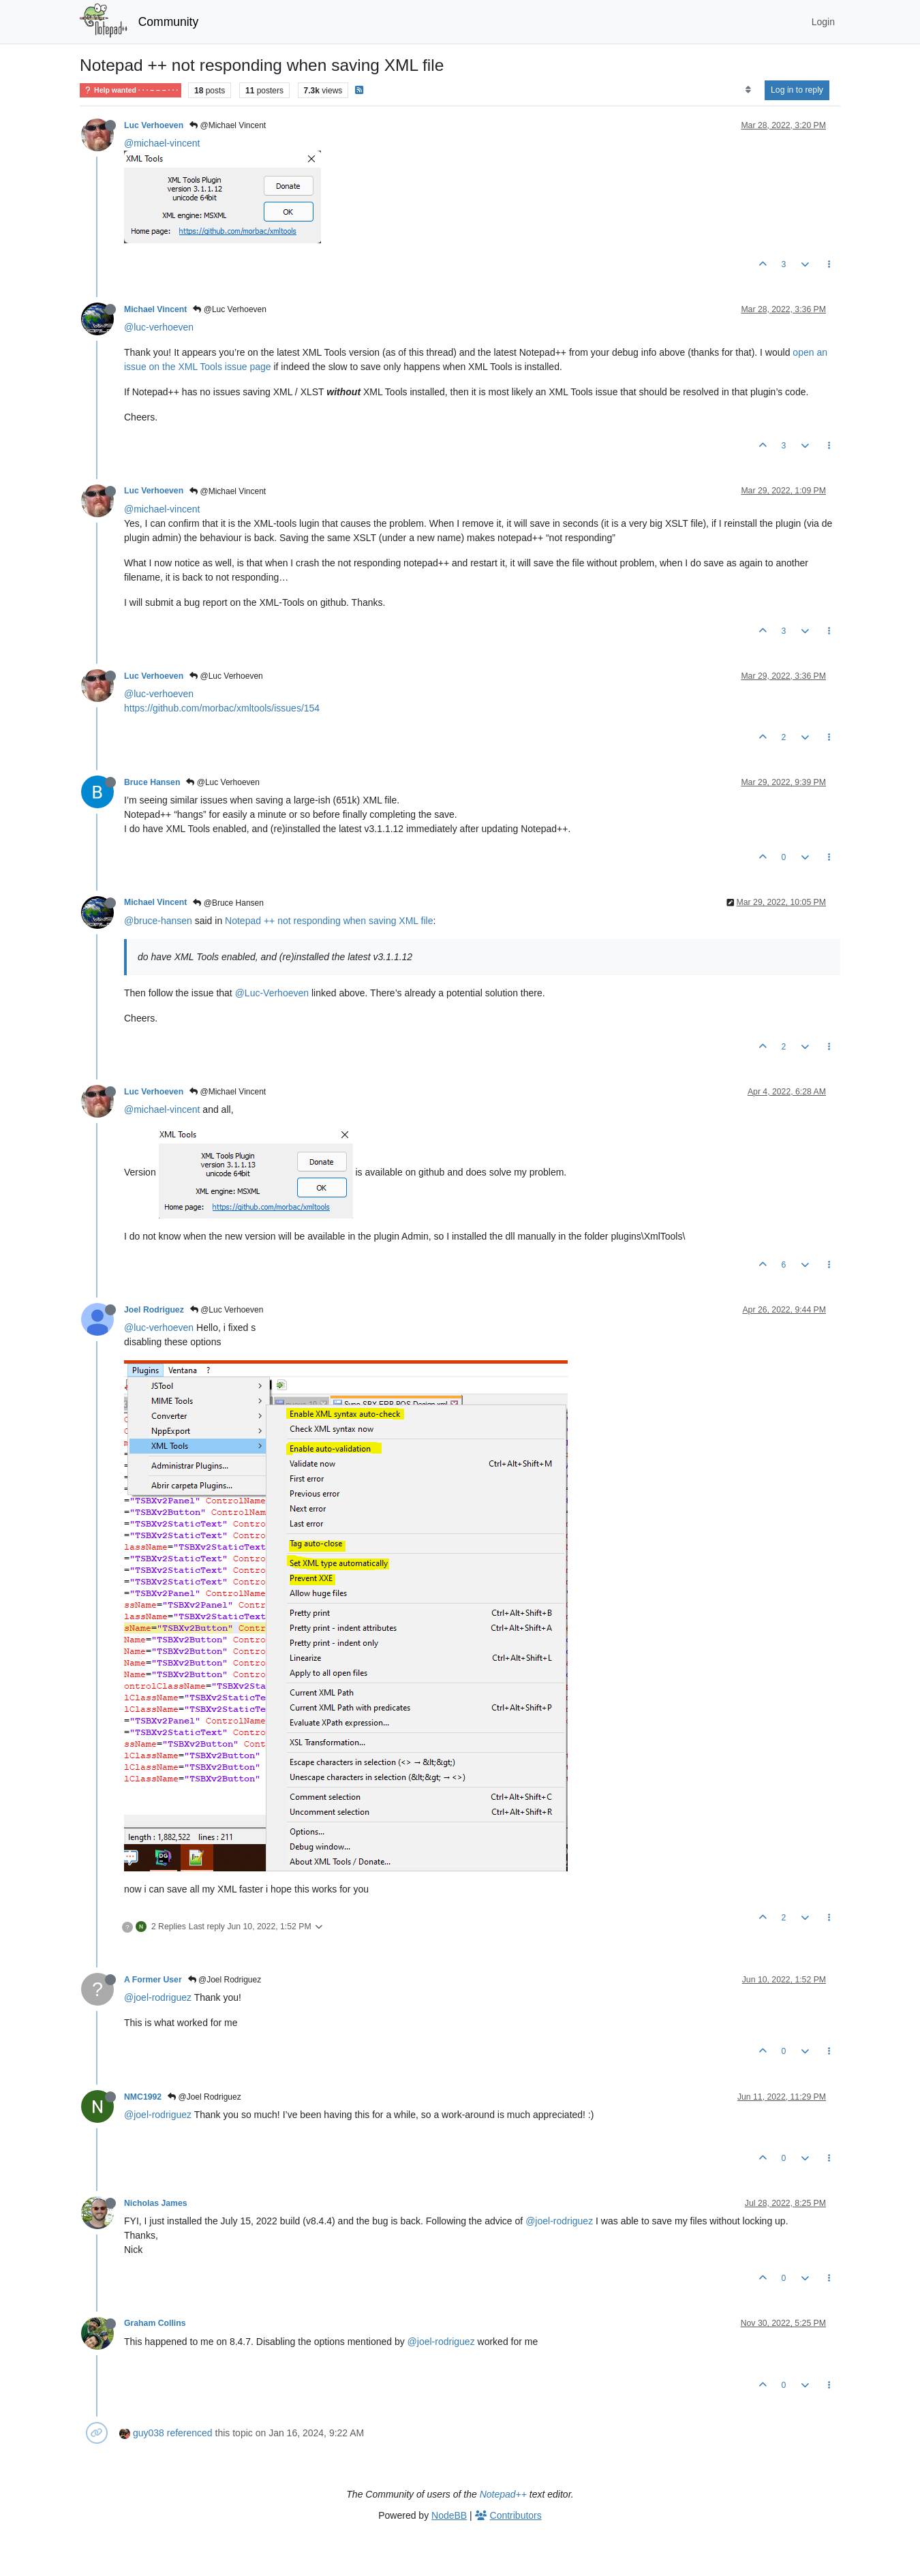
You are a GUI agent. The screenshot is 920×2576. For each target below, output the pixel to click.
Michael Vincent (155, 309)
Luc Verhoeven (153, 125)
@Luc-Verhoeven (272, 992)
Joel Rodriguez (154, 1310)
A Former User (153, 1979)
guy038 (148, 2432)
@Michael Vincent (227, 125)
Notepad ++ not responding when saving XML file (329, 920)
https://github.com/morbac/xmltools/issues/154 (222, 708)
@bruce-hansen (158, 920)
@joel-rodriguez (157, 1997)
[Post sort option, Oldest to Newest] (748, 89)
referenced (190, 2432)
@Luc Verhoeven (229, 309)
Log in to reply (797, 90)
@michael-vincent (162, 143)
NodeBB (449, 2515)
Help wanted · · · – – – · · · (130, 90)
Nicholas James (155, 2203)
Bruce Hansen (152, 782)
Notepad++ (503, 2494)
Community (168, 22)
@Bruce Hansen (228, 903)
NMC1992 (143, 2097)
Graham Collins (155, 2323)
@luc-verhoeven (159, 327)
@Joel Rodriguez (225, 1979)
